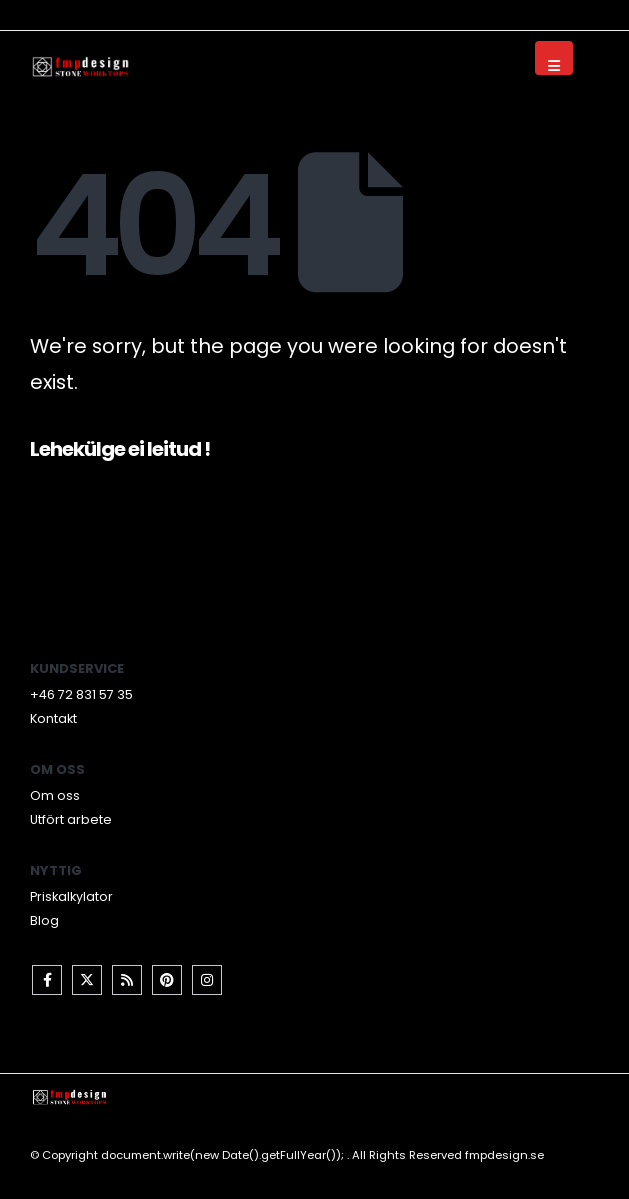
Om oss (55, 795)
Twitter (87, 980)
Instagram (207, 980)
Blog (44, 920)
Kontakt (53, 718)
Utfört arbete (71, 819)
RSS (127, 980)
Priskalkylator (71, 896)
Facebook (47, 980)
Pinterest (167, 980)
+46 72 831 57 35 (81, 694)
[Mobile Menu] (554, 58)
